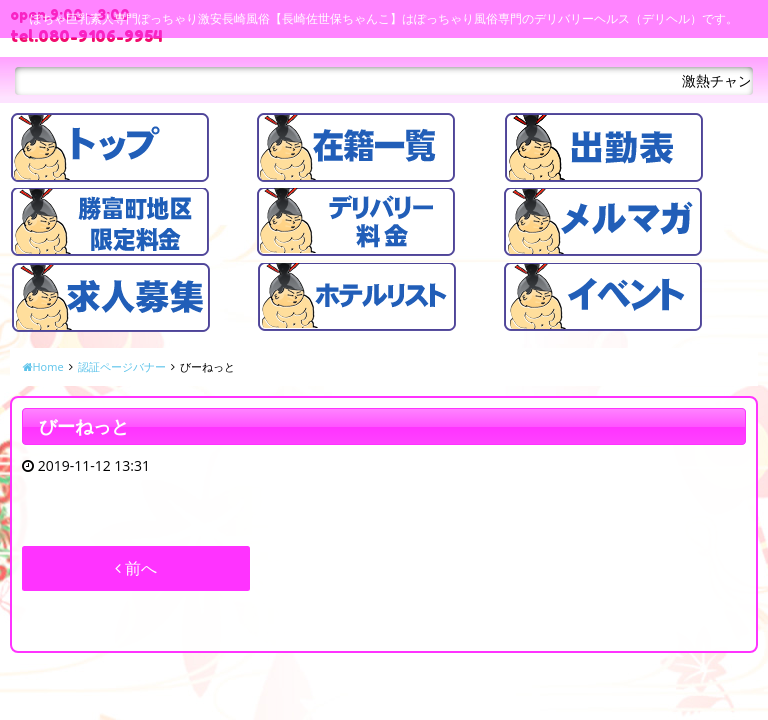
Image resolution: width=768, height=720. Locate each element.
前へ (136, 568)
